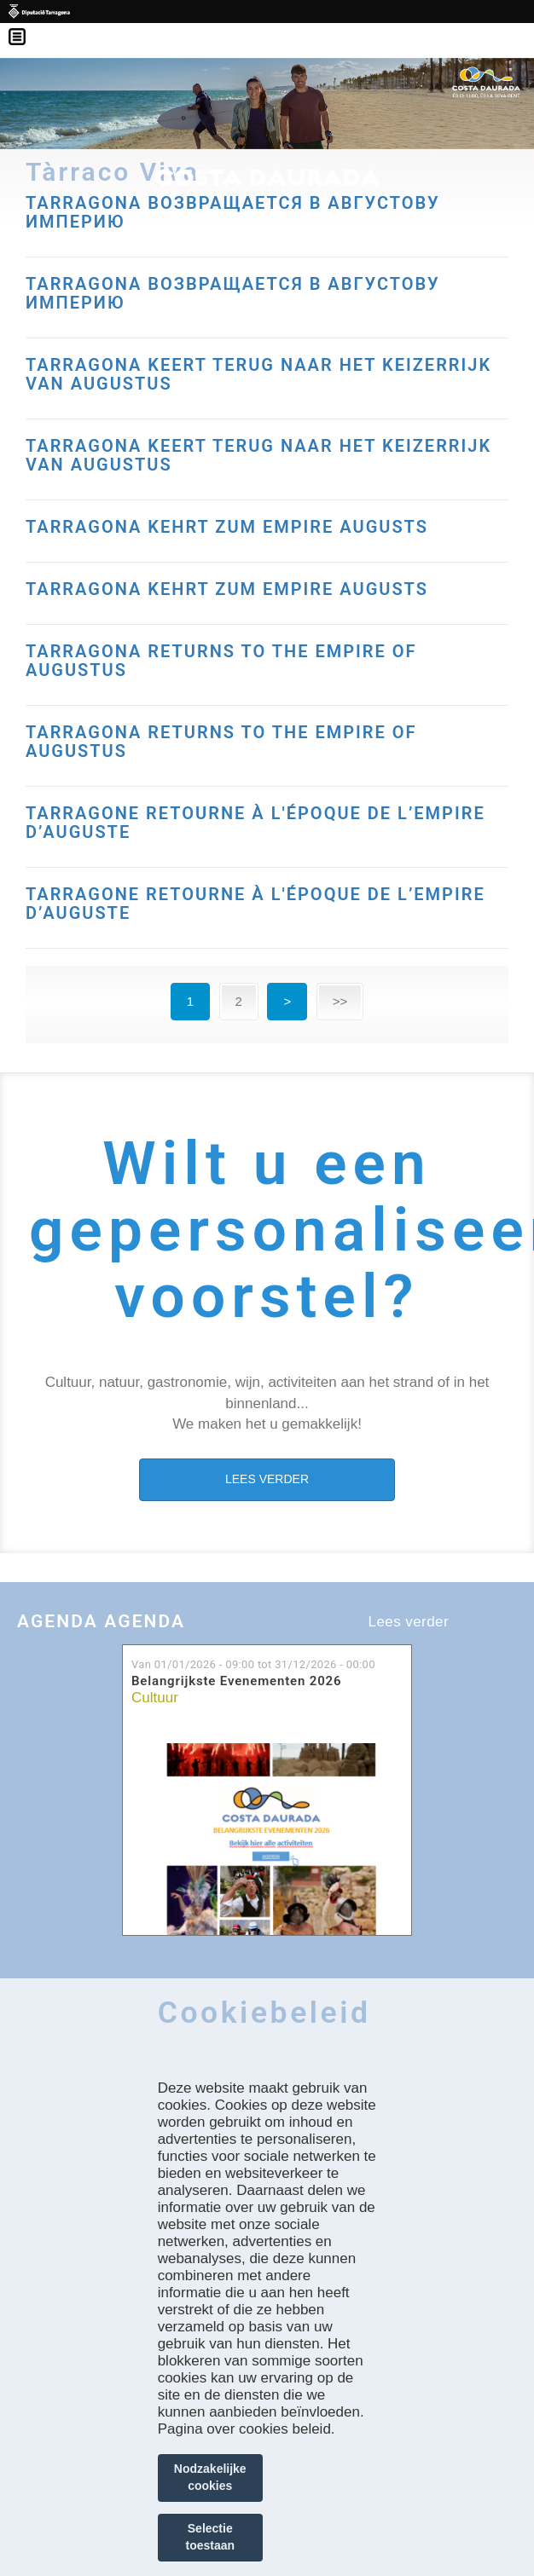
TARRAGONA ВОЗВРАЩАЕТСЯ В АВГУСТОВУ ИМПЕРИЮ (233, 212)
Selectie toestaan (210, 2536)
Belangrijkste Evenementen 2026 (236, 1681)
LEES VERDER (267, 1479)
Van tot (253, 1664)
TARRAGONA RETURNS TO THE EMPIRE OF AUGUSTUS (221, 660)
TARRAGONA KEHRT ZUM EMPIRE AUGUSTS (227, 527)
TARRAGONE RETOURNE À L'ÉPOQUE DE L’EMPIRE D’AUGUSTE (255, 822)
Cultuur (154, 1697)
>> (340, 1001)
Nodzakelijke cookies (210, 2477)
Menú (25, 25)
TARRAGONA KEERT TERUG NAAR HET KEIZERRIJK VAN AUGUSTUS (258, 374)
